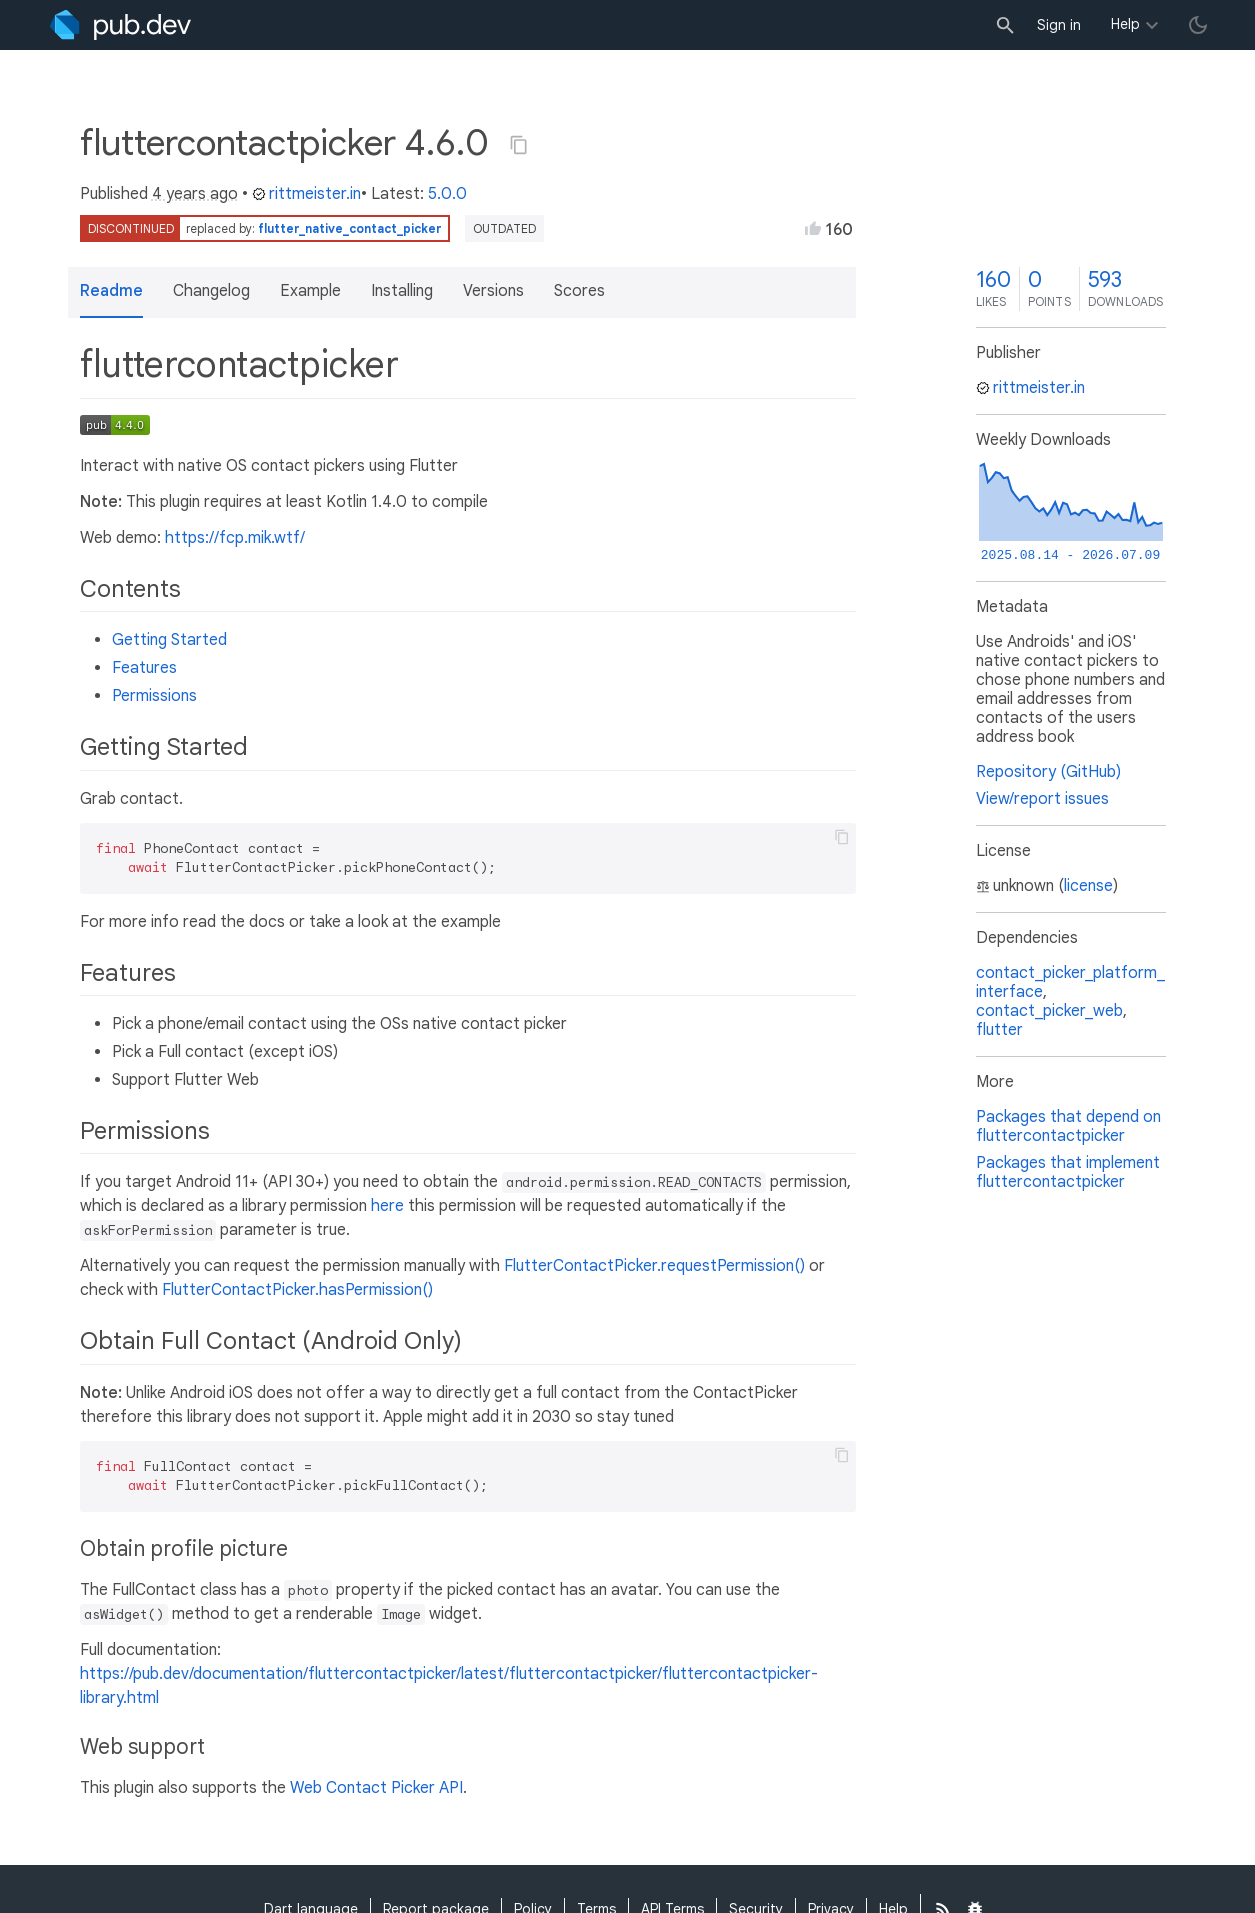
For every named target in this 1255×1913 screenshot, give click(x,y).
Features (144, 668)
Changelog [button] (211, 291)
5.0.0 (447, 194)
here (387, 1206)
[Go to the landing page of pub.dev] (120, 25)
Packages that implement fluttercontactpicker (1068, 1172)
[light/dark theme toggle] (1198, 25)
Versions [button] (493, 291)
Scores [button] (579, 291)
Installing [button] (402, 291)
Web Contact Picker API (376, 1788)
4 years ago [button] (195, 194)
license (1088, 886)
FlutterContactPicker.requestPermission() (654, 1266)
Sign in (1059, 25)
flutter (999, 1030)
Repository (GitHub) (1048, 772)
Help (1125, 24)
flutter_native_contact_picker (350, 228)
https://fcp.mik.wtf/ (235, 538)
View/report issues (1042, 799)
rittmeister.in (306, 194)
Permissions (154, 696)
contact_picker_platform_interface (1070, 982)
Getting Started (169, 640)
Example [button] (310, 291)
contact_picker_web (1049, 1011)
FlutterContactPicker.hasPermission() (297, 1290)
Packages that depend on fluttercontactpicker (1068, 1126)
